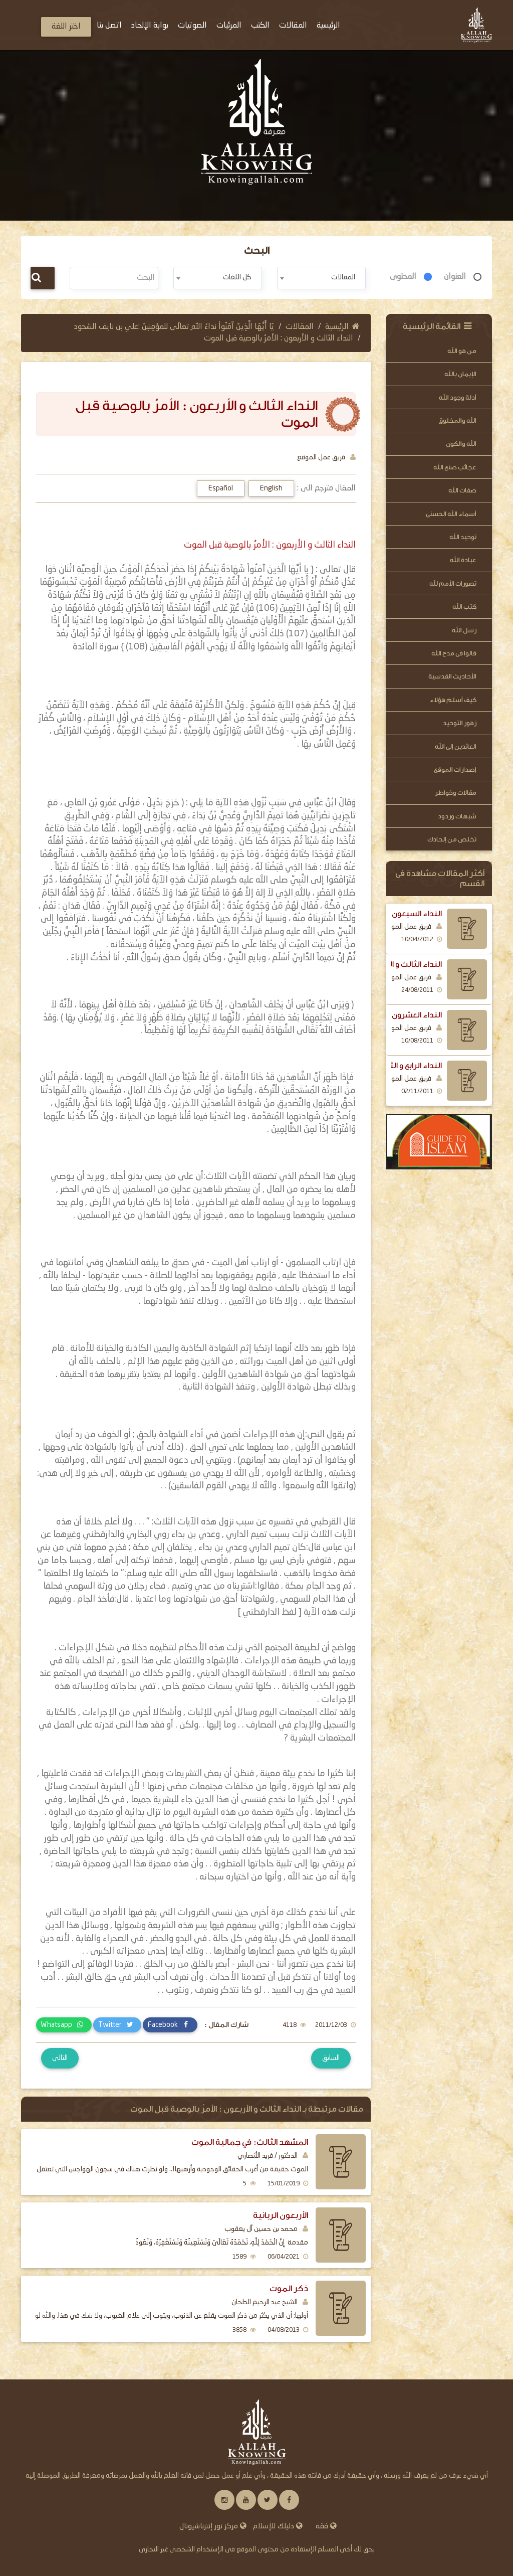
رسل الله (464, 630)
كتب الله (464, 606)
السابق (331, 2058)
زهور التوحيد (459, 723)
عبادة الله (463, 560)
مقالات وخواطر (455, 792)
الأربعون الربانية (280, 2215)
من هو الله (461, 351)
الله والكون (461, 443)
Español (220, 488)
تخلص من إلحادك (451, 839)
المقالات (300, 327)
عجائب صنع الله (454, 467)
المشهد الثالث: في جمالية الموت (249, 2142)
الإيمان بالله (460, 374)
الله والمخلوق (457, 420)
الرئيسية (342, 327)
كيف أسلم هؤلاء (453, 700)
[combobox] (321, 278)
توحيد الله (462, 537)
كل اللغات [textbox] (237, 277)
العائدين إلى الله (455, 746)
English (271, 488)
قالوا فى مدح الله (453, 653)
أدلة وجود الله (457, 397)
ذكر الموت (289, 2288)
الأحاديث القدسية (452, 676)
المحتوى (403, 277)
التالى (60, 2058)
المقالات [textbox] (343, 277)
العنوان (455, 277)
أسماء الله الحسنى (451, 514)
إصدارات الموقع (455, 769)
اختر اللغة (66, 27)
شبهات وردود (457, 816)
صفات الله (462, 490)
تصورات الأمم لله (452, 583)
